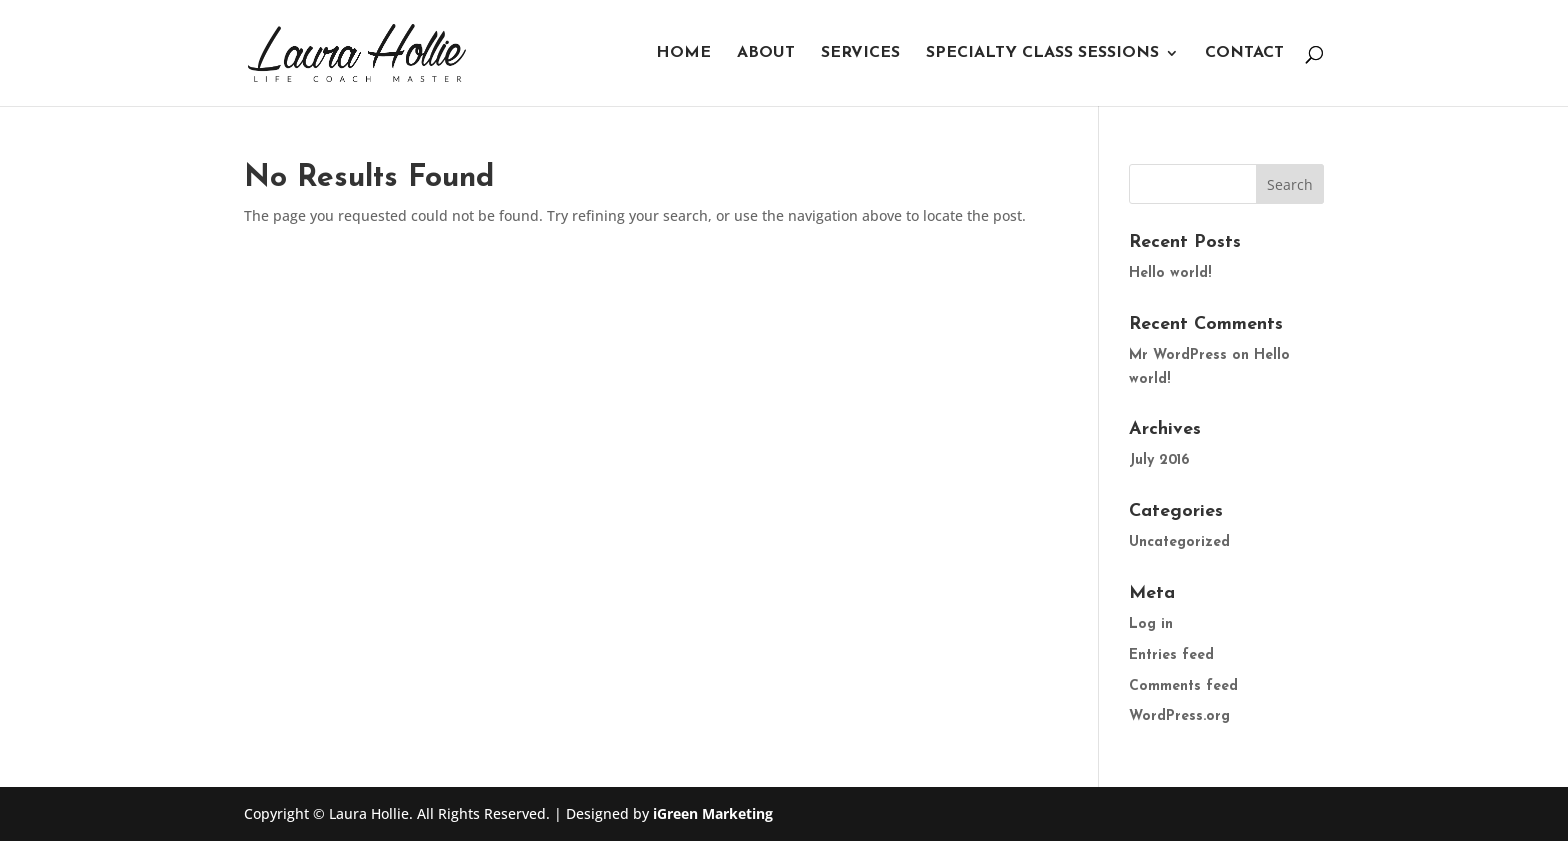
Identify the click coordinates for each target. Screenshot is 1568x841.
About (766, 53)
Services (860, 53)
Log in (1151, 624)
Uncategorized (1179, 542)
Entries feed (1171, 655)
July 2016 (1159, 460)
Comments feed (1183, 686)
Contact (1244, 53)
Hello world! (1170, 273)
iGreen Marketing (713, 813)
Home (683, 53)
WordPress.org (1179, 716)
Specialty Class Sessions (1042, 53)
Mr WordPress (1178, 355)
